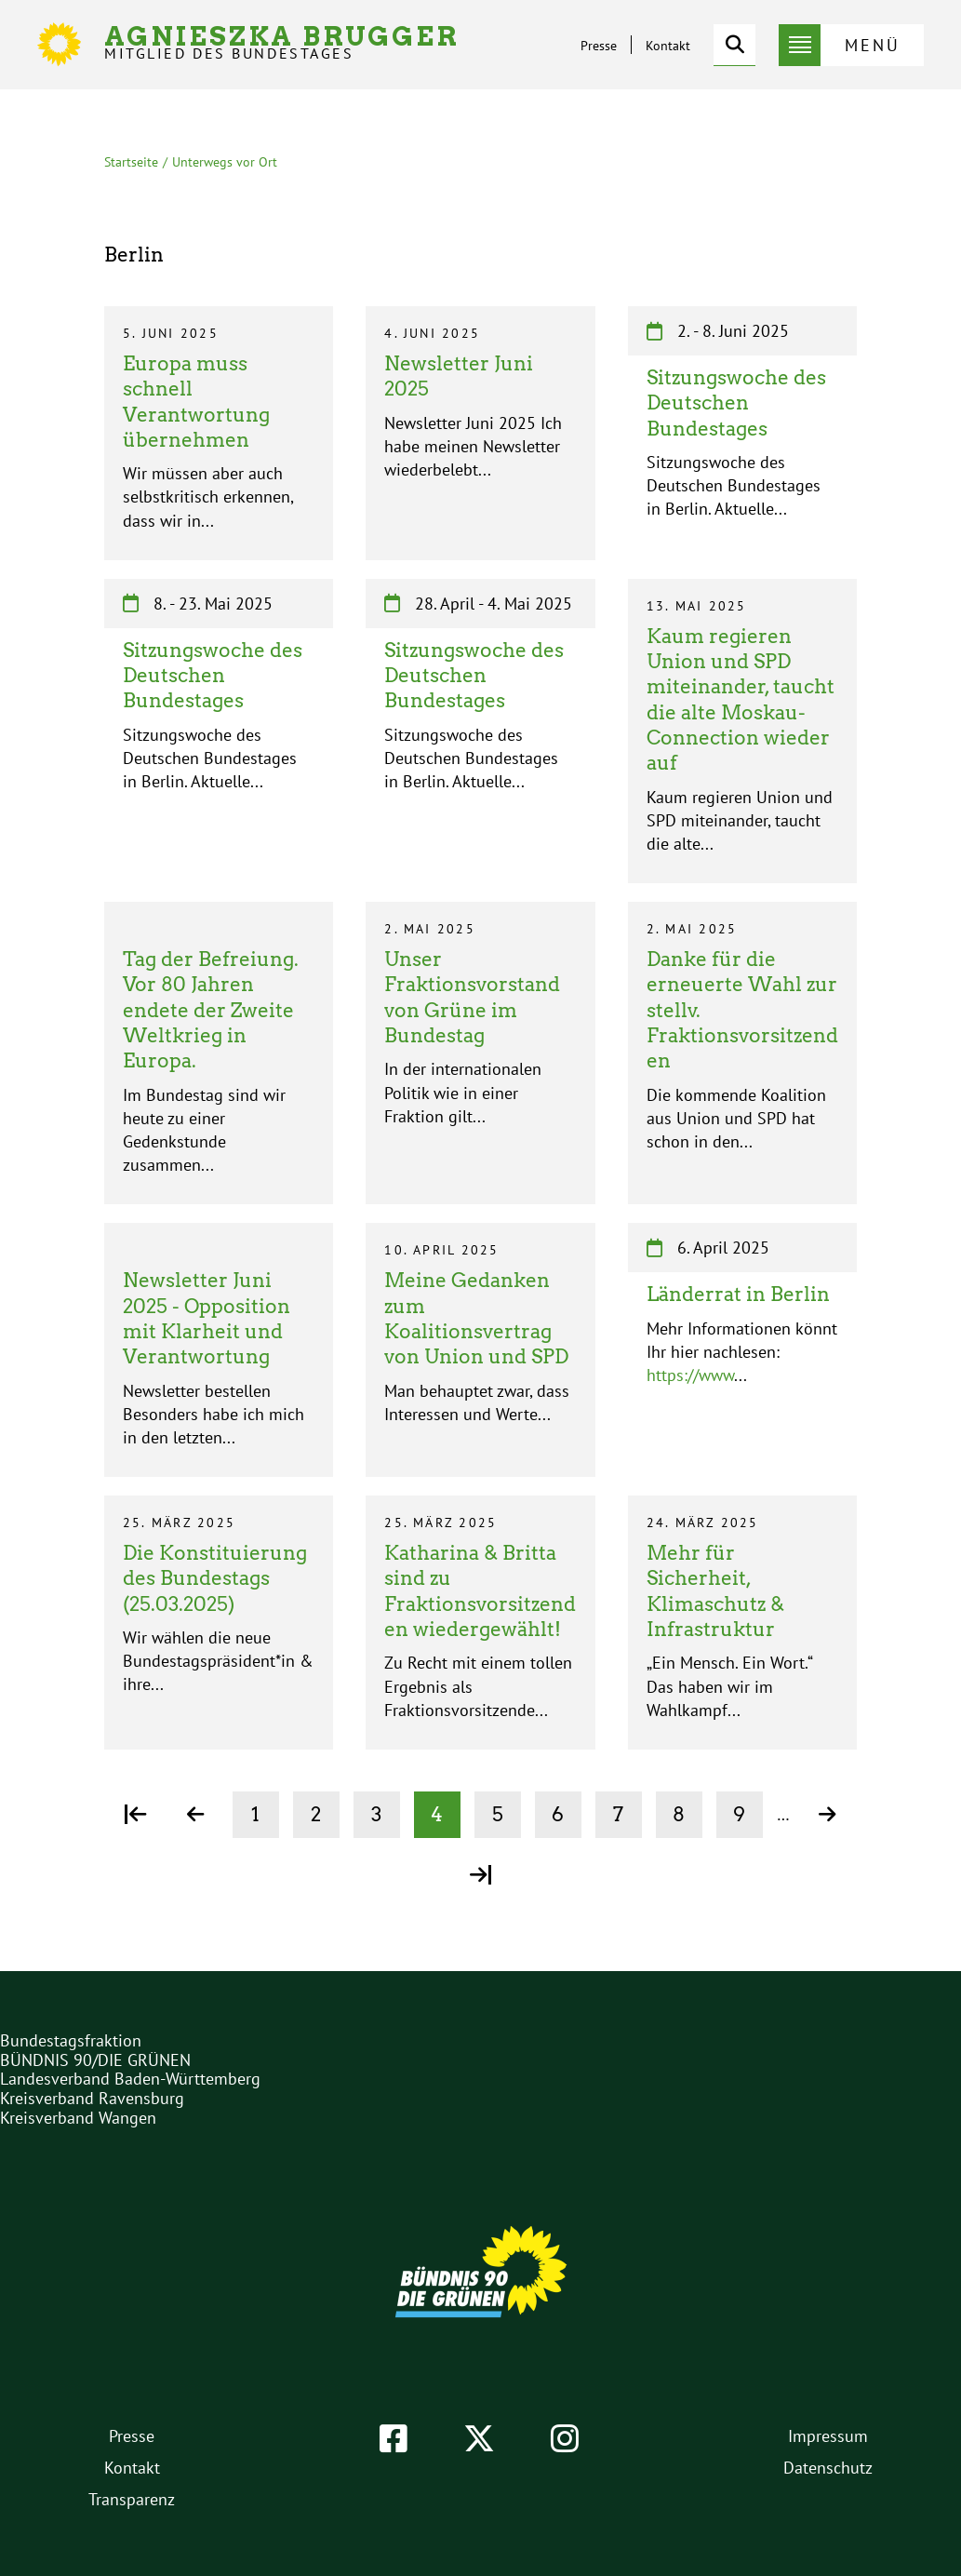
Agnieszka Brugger (282, 42)
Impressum (828, 2436)
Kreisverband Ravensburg (92, 2098)
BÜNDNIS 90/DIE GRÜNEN (95, 2060)
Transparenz (131, 2499)
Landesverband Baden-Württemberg (130, 2078)
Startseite (131, 162)
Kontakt (668, 45)
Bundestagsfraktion (70, 2040)
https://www (690, 1375)
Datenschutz (828, 2467)
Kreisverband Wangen (78, 2117)
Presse (599, 45)
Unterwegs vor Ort (224, 162)
